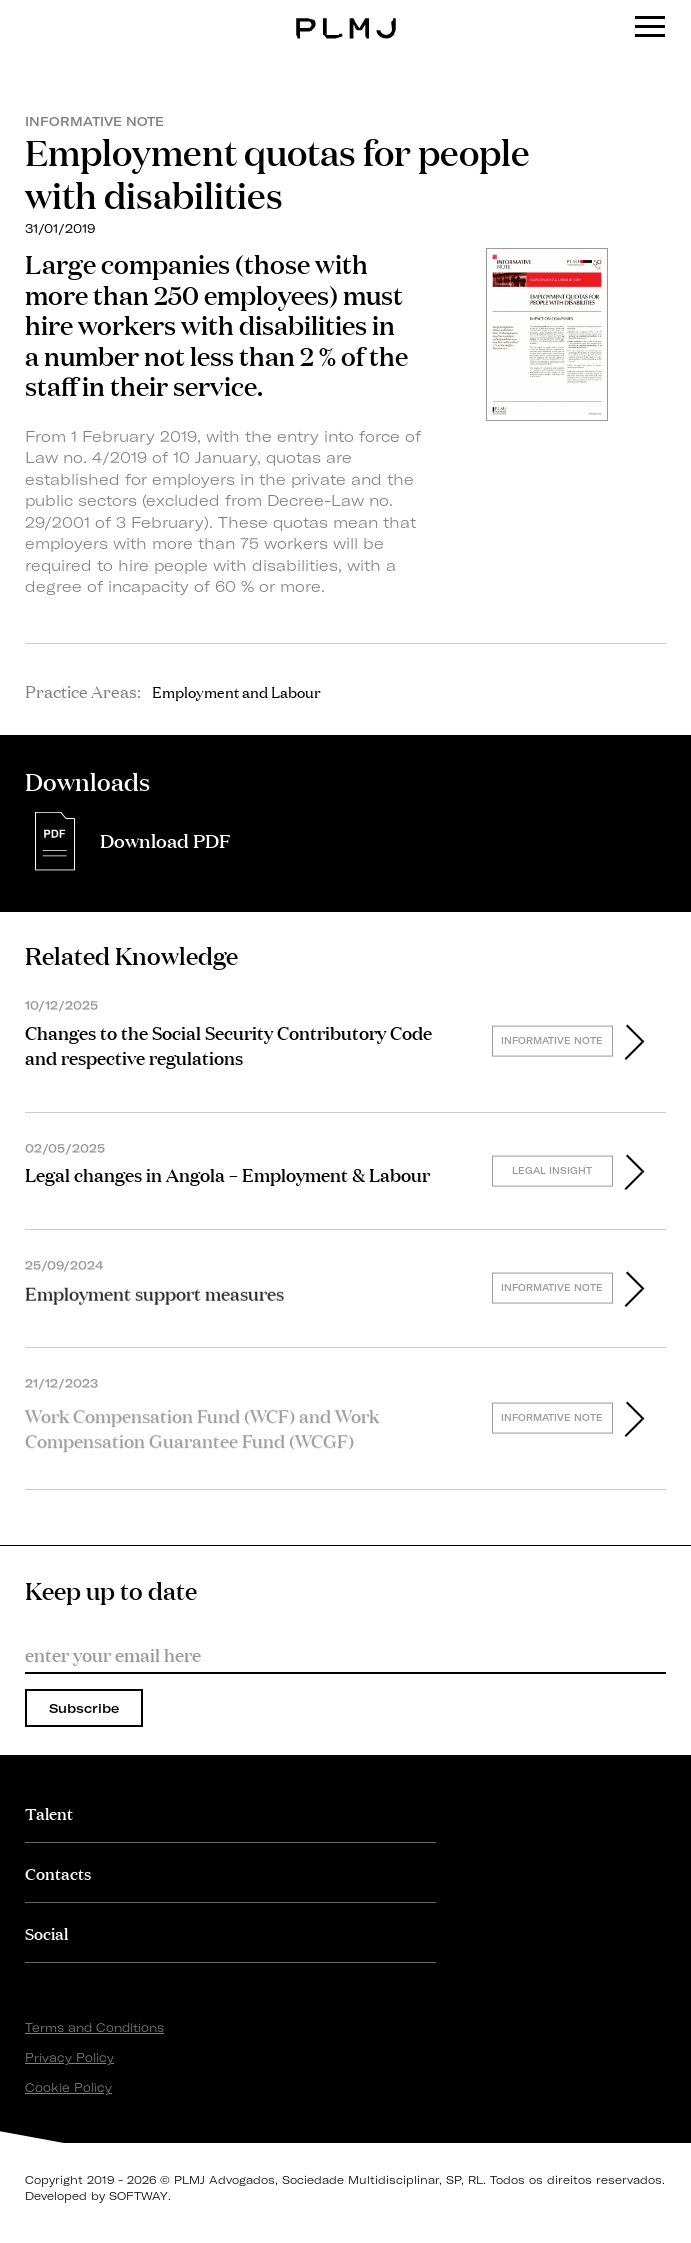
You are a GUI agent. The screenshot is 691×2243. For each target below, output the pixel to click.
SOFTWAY (138, 2196)
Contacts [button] (58, 1872)
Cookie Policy (68, 2087)
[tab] (230, 1812)
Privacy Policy (69, 2057)
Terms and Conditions (94, 2027)
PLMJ (345, 13)
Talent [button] (49, 1812)
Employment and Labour (236, 691)
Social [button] (46, 1932)
